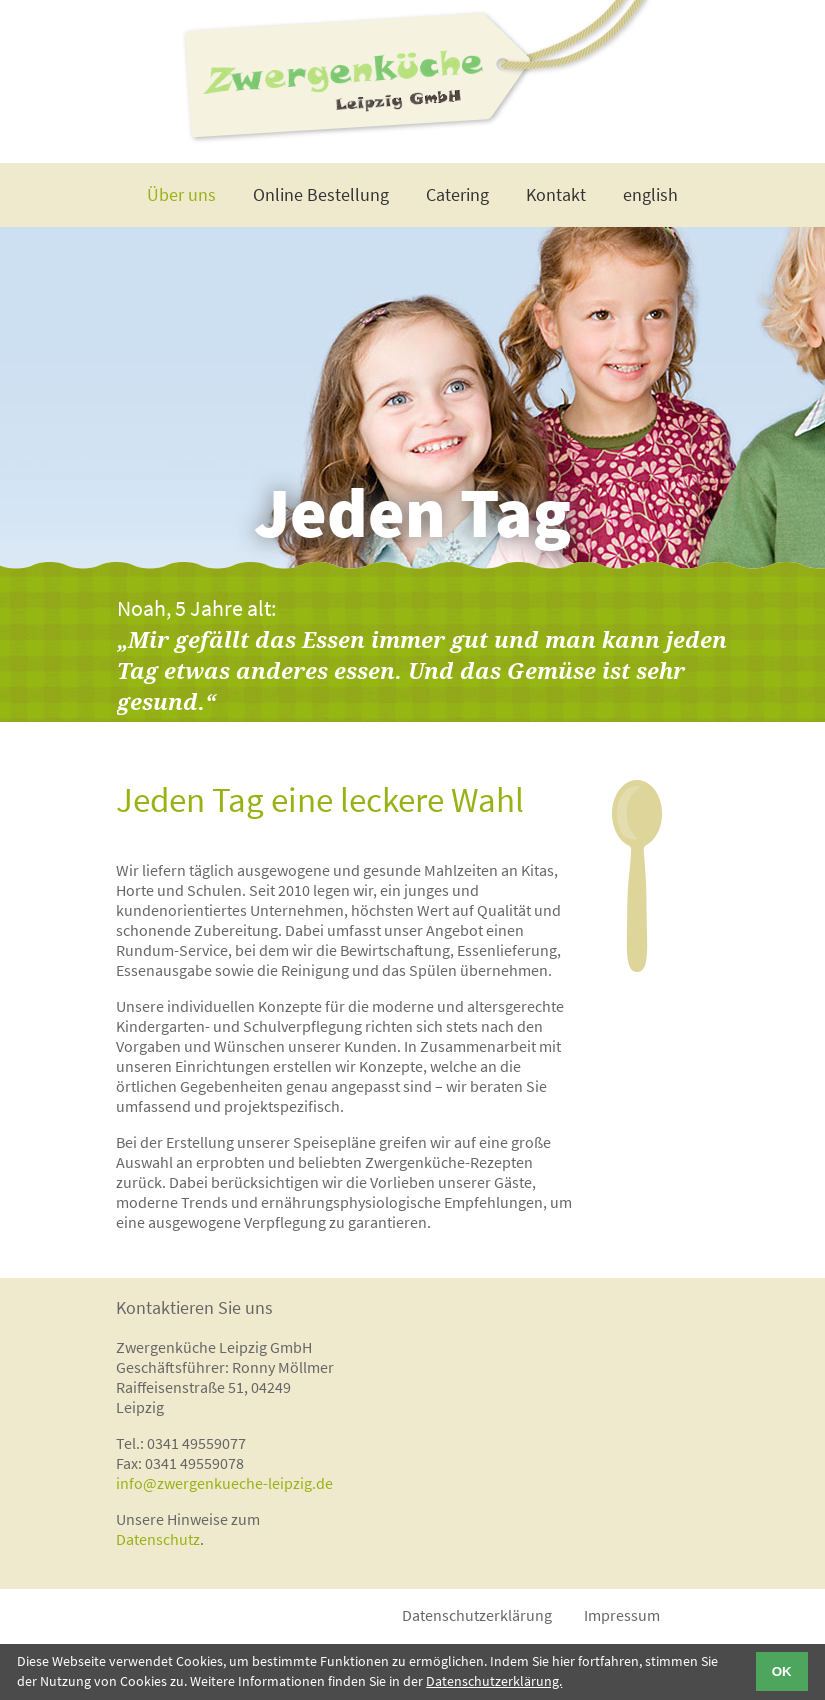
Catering (457, 194)
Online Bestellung (321, 194)
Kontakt (556, 194)
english (650, 194)
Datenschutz (158, 1539)
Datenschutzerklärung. (494, 1681)
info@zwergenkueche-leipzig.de (224, 1483)
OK (782, 1671)
